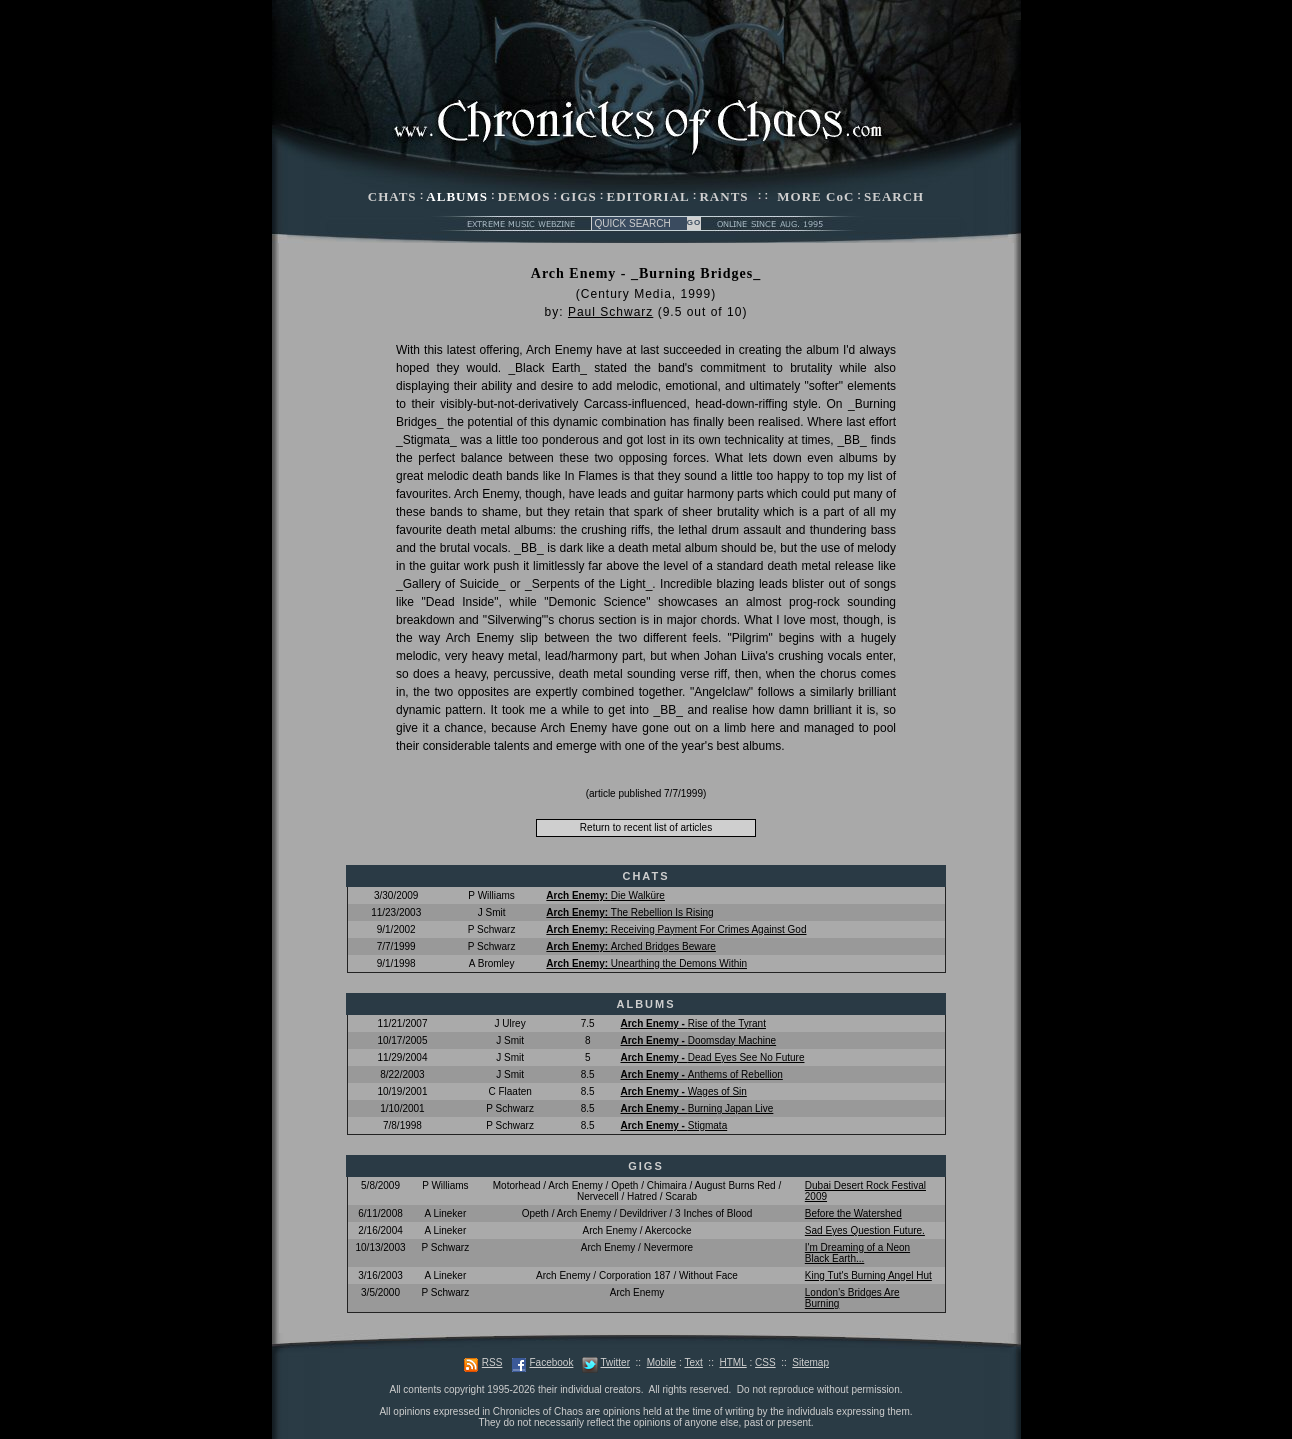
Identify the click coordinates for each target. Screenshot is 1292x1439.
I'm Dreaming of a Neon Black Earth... (857, 1253)
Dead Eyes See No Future (712, 1057)
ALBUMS (457, 196)
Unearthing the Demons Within (646, 963)
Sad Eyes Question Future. (865, 1230)
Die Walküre (605, 895)
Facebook (551, 1362)
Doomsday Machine (698, 1040)
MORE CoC (815, 196)
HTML (732, 1362)
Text (693, 1362)
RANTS (723, 196)
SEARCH (894, 196)
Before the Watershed (853, 1213)
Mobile (661, 1362)
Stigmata (673, 1125)
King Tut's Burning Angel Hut (868, 1275)
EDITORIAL (648, 196)
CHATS (392, 196)
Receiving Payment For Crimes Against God (676, 929)
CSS (765, 1362)
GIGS (578, 196)
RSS (492, 1362)
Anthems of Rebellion (701, 1074)
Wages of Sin (683, 1091)
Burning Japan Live (696, 1108)
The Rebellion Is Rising (629, 912)
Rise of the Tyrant (692, 1023)
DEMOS (524, 196)
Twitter (615, 1362)
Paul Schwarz (610, 312)
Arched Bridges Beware (631, 946)
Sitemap (810, 1362)
